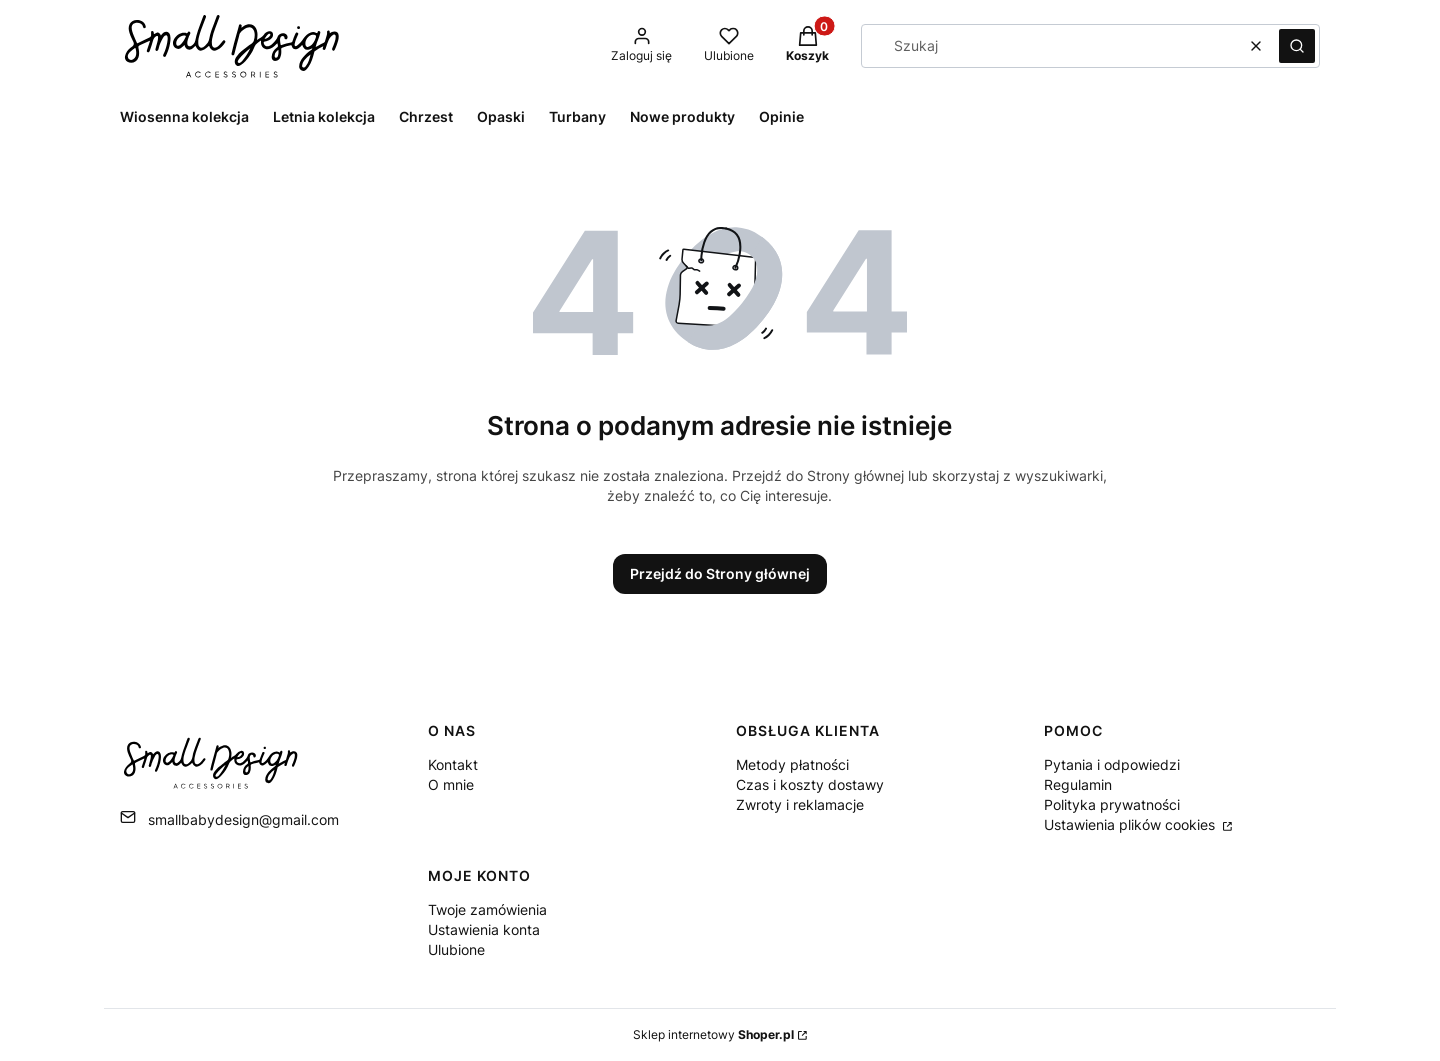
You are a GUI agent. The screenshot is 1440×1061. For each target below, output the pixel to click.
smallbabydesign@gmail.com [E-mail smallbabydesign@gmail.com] (243, 819)
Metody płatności (792, 764)
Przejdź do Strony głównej (720, 573)
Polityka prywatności (1112, 804)
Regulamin (1078, 784)
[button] (1297, 46)
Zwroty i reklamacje (800, 804)
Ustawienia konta (484, 929)
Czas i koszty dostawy (810, 784)
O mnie (451, 784)
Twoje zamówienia (487, 909)
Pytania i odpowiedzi (1112, 764)
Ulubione (456, 949)
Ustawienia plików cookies (1131, 824)
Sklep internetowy (713, 1034)
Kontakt (453, 764)
